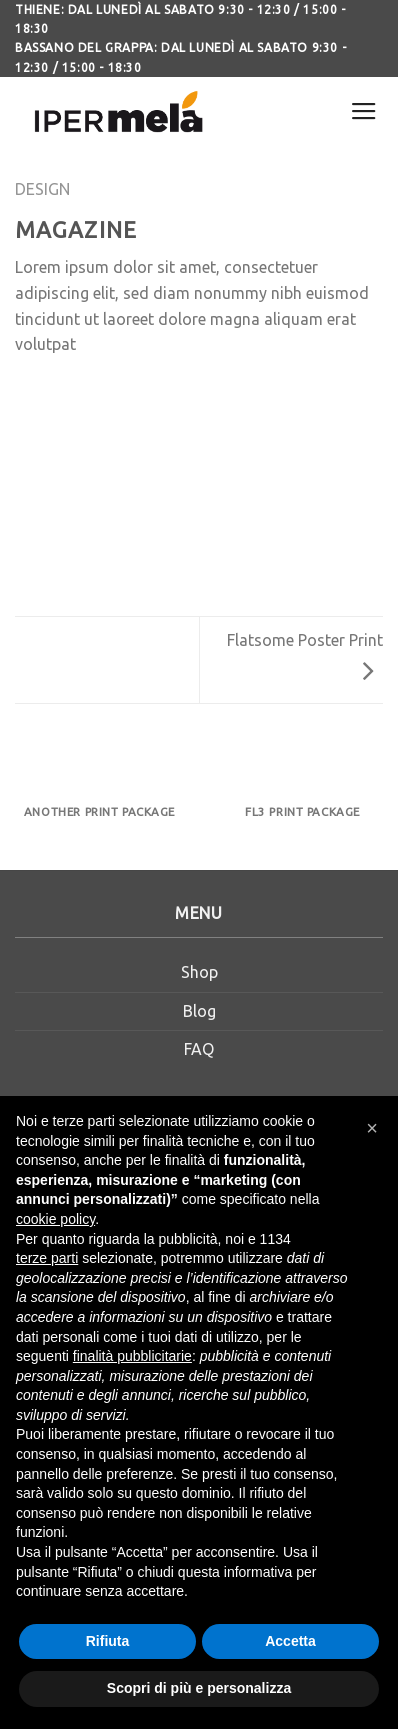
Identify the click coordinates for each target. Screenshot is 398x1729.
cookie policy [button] (55, 1219)
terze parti (47, 1258)
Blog (199, 1011)
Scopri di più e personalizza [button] (199, 1688)
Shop (199, 972)
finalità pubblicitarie (132, 1356)
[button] (372, 1128)
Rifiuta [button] (108, 1641)
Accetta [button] (290, 1641)
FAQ (199, 1049)
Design (42, 189)
